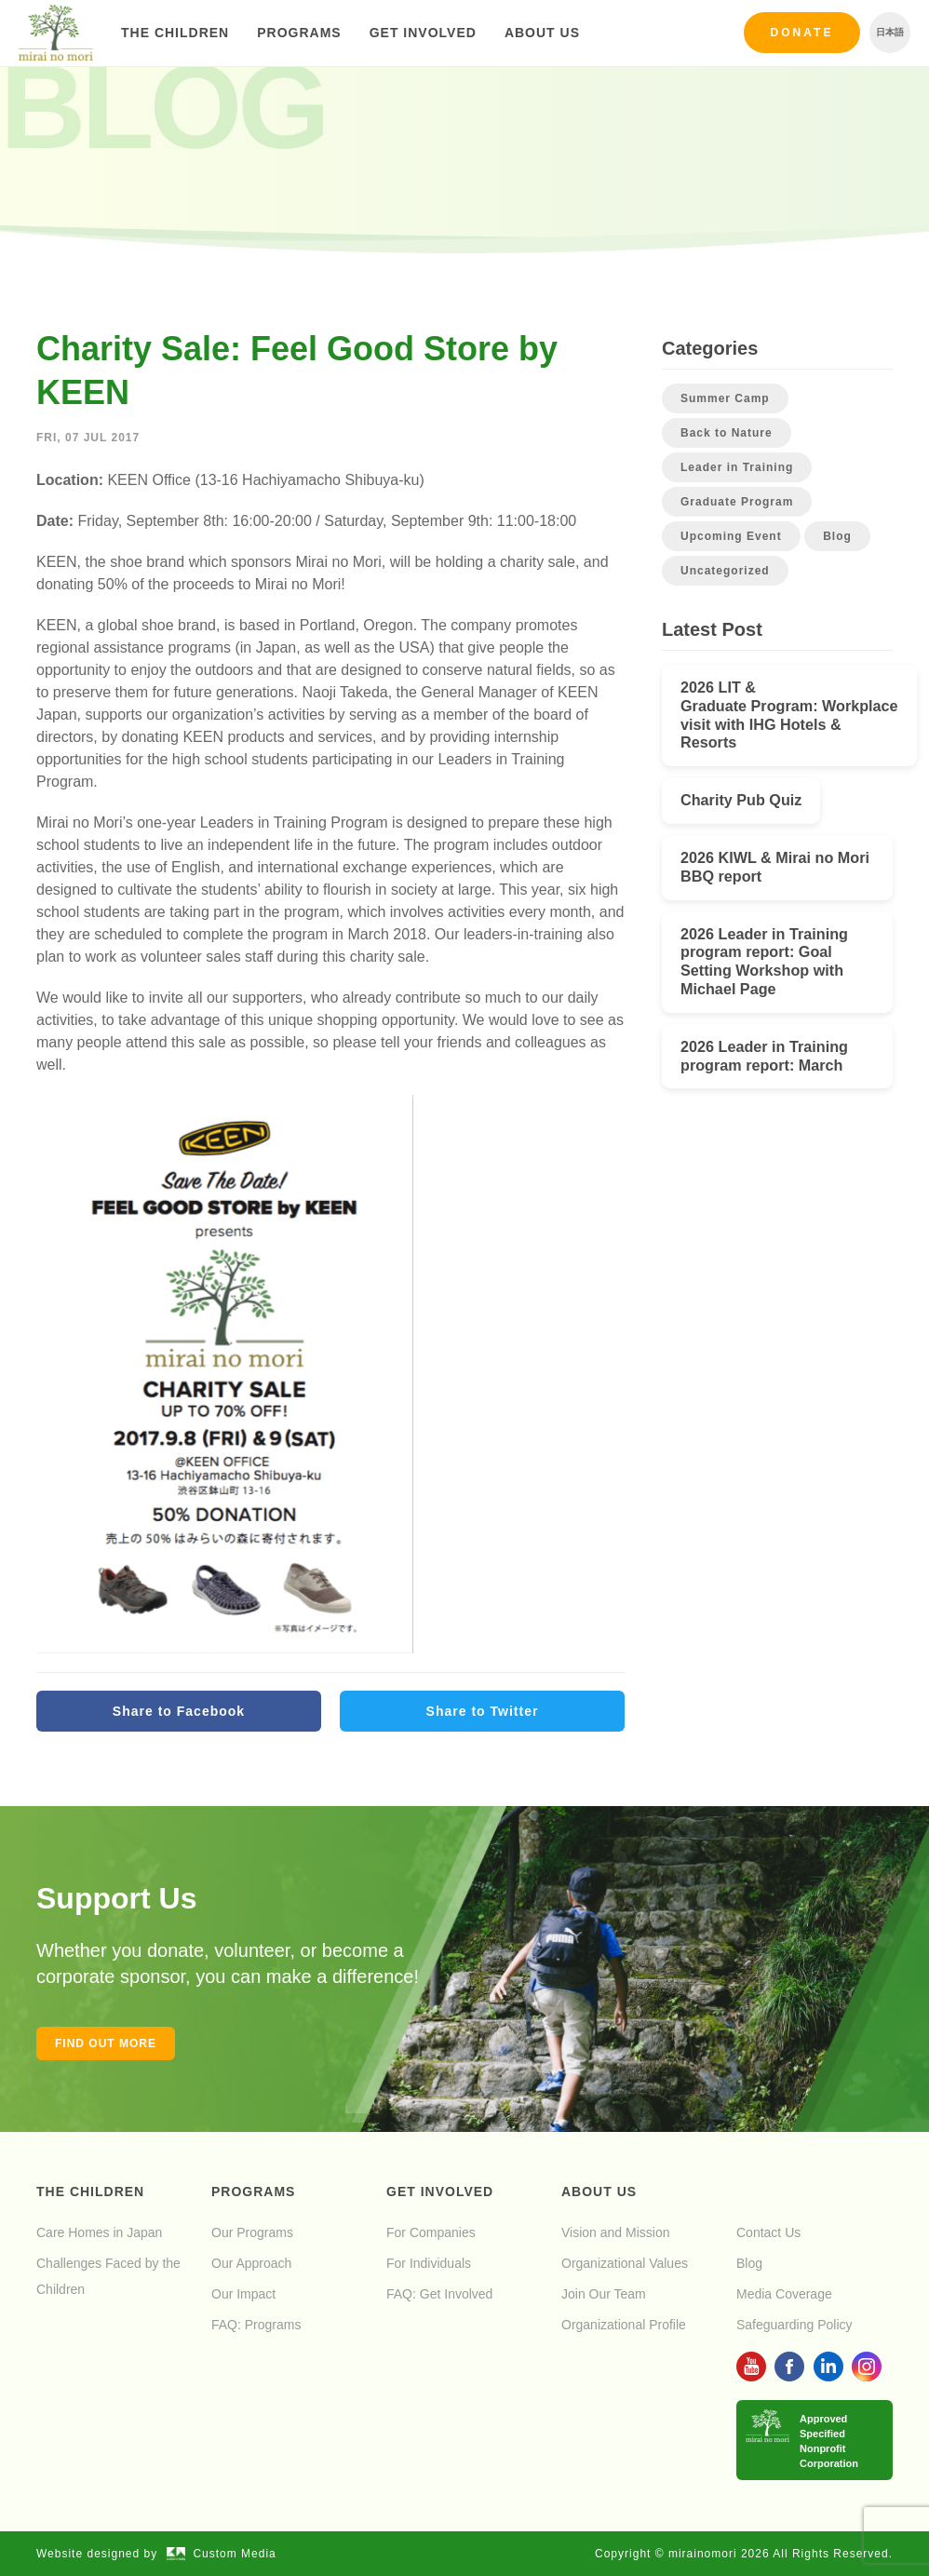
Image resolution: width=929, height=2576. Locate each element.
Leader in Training (736, 467)
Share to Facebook (179, 1711)
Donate (802, 32)
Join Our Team (603, 2293)
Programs (299, 32)
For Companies (431, 2232)
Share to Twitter (482, 1711)
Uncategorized (725, 570)
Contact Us (768, 2232)
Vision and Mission (615, 2232)
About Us (542, 32)
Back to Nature (726, 432)
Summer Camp (725, 398)
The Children (175, 32)
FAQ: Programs (256, 2324)
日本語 (890, 32)
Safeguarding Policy (794, 2324)
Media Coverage (784, 2293)
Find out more (105, 2043)
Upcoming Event (731, 536)
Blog (837, 536)
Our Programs (252, 2232)
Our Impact (243, 2293)
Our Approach (251, 2263)
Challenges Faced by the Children (108, 2276)
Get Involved (423, 32)
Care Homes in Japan (99, 2232)
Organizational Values (624, 2263)
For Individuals (428, 2263)
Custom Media (221, 2553)
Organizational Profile (623, 2324)
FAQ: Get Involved (439, 2293)
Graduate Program (736, 501)
